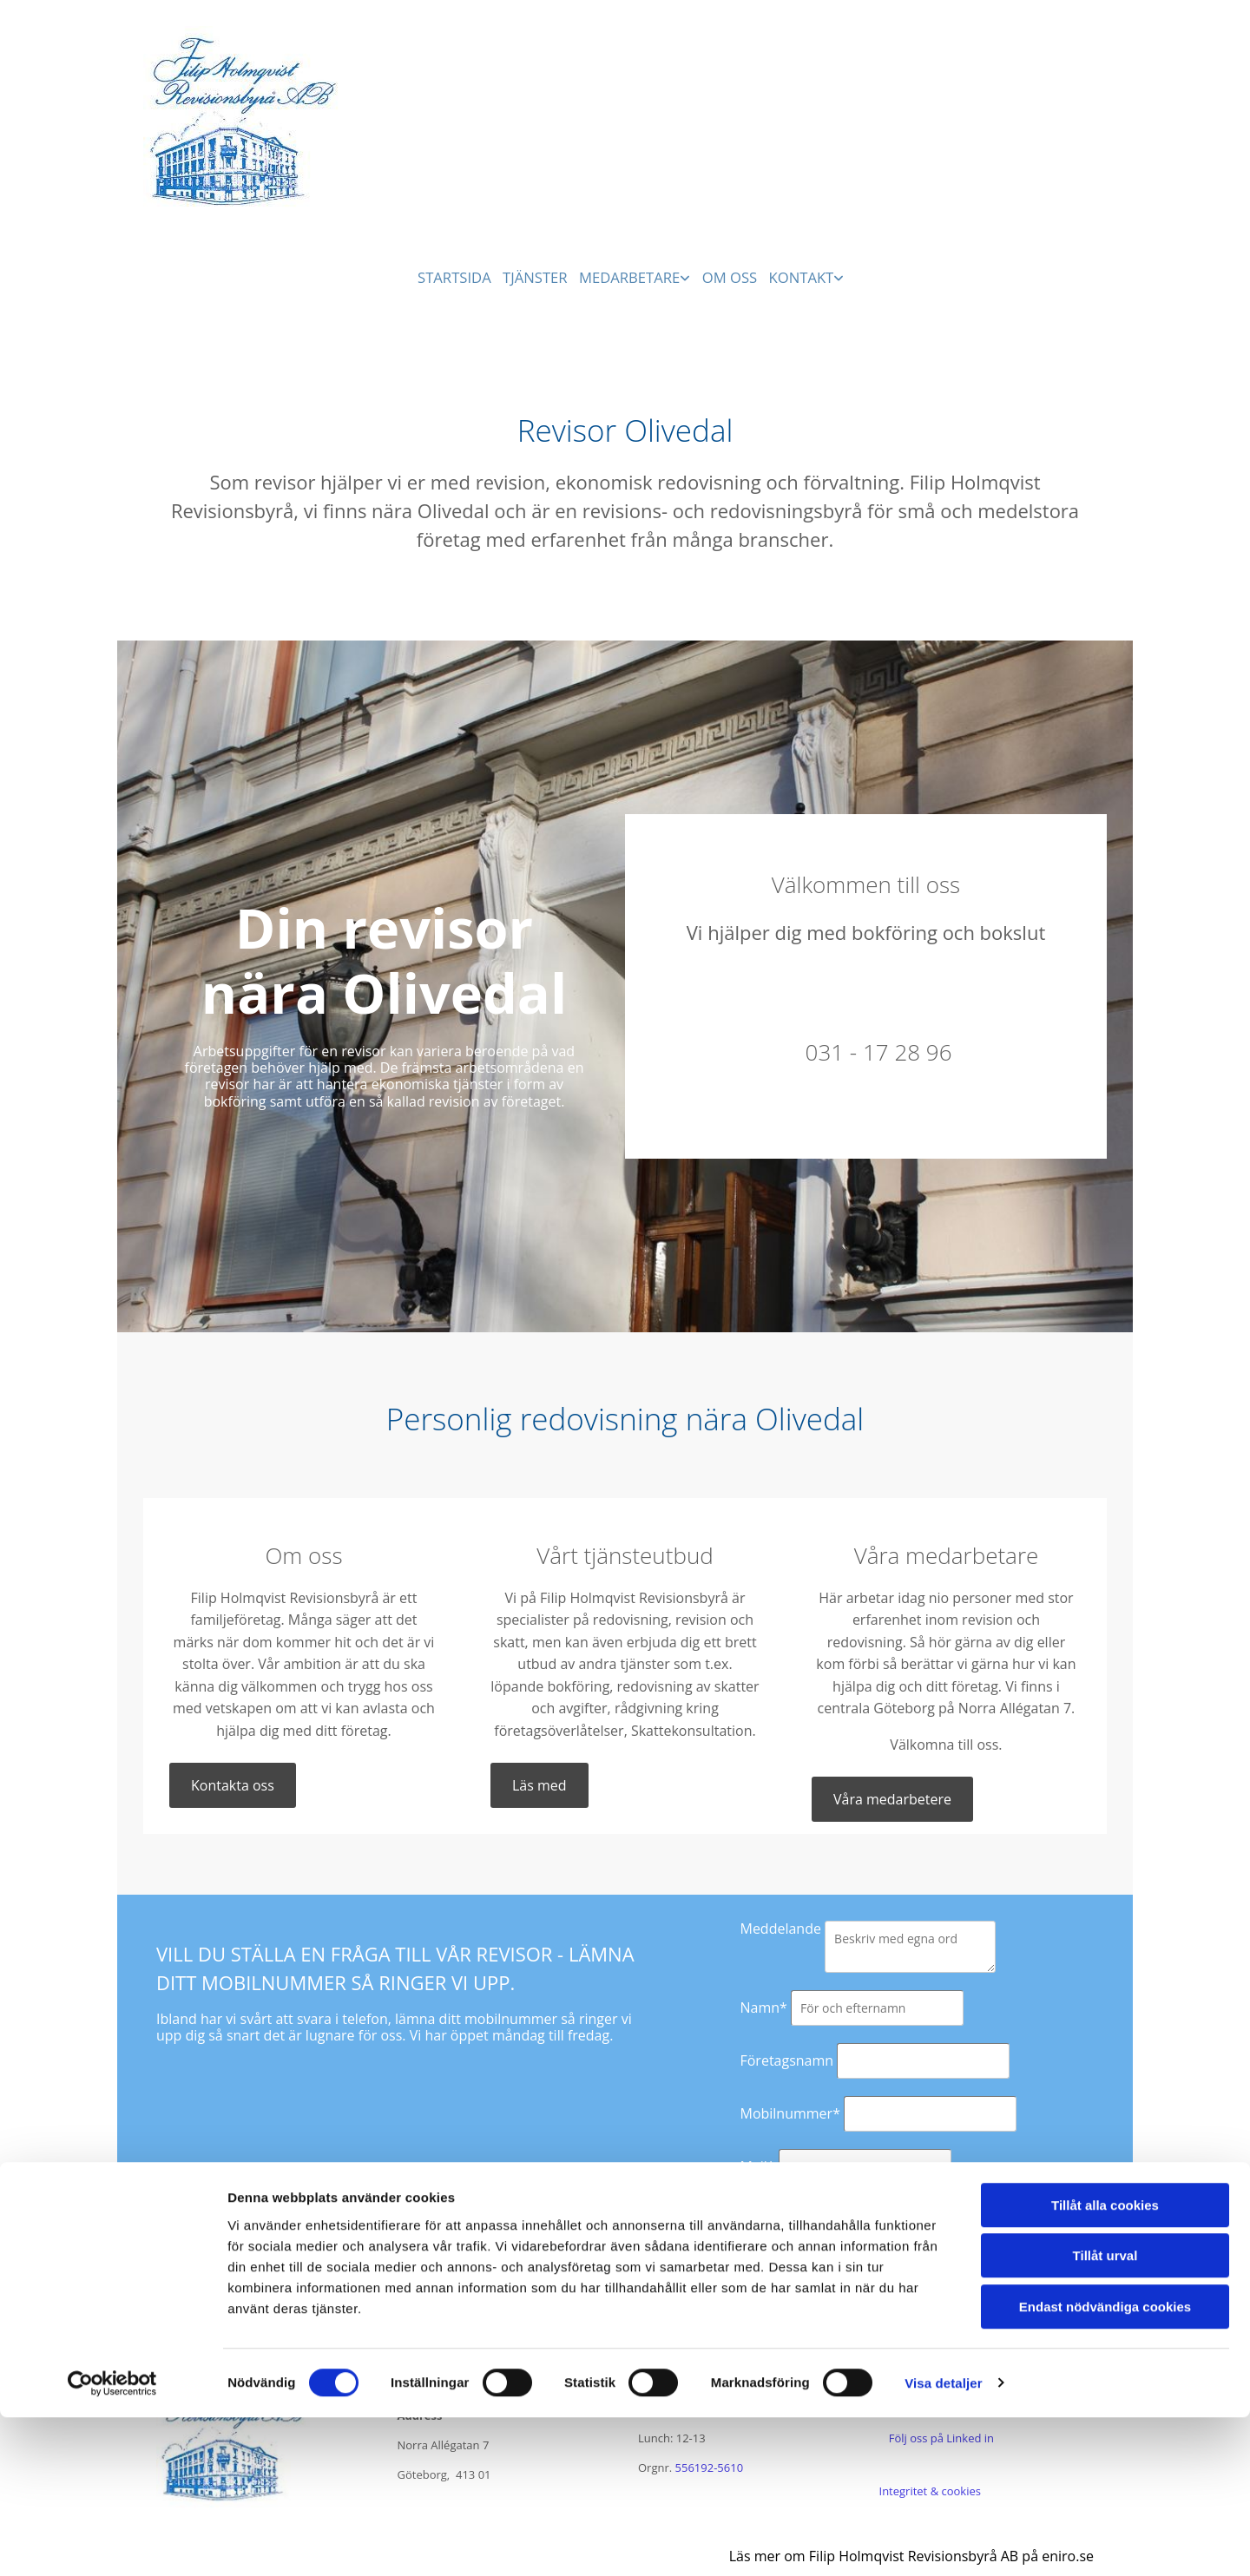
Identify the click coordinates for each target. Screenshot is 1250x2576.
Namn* (763, 2005)
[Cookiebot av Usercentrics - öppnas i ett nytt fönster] (112, 2542)
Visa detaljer (943, 2541)
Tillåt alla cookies (1105, 2363)
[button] (232, 1783)
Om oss (734, 274)
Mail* (757, 2164)
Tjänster (536, 274)
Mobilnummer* (789, 2111)
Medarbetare (632, 274)
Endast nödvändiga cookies (1105, 2465)
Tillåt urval (1105, 2415)
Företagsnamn (786, 2058)
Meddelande (780, 1926)
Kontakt (810, 274)
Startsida (452, 274)
